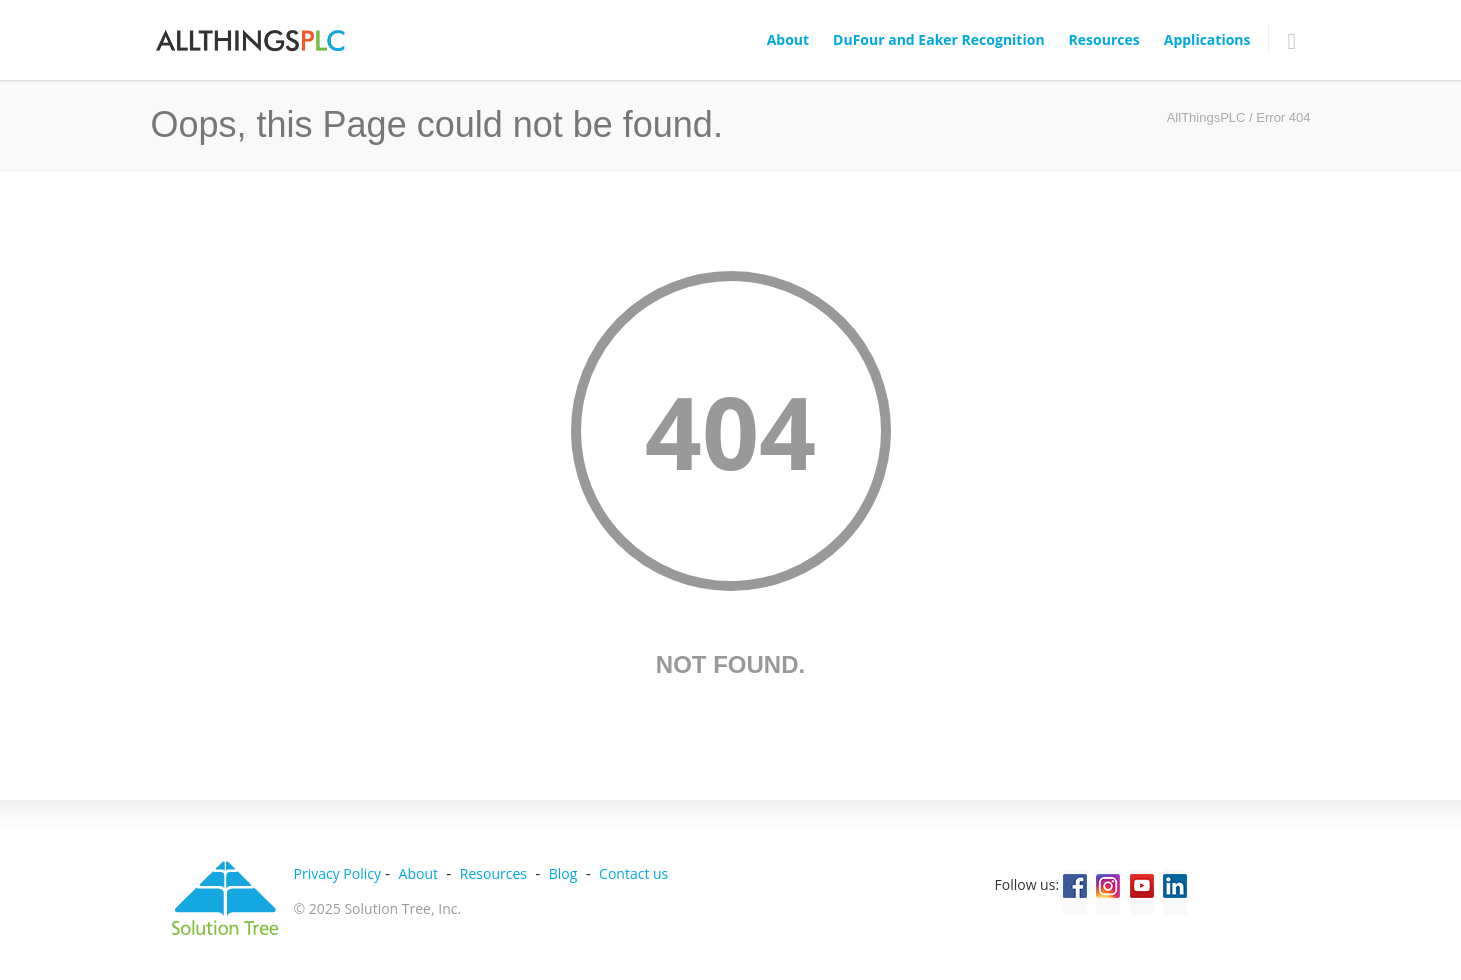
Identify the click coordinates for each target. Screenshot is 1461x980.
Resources (1104, 39)
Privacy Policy (337, 873)
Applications (1207, 39)
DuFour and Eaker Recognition (939, 39)
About (788, 39)
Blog (563, 873)
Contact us (633, 873)
